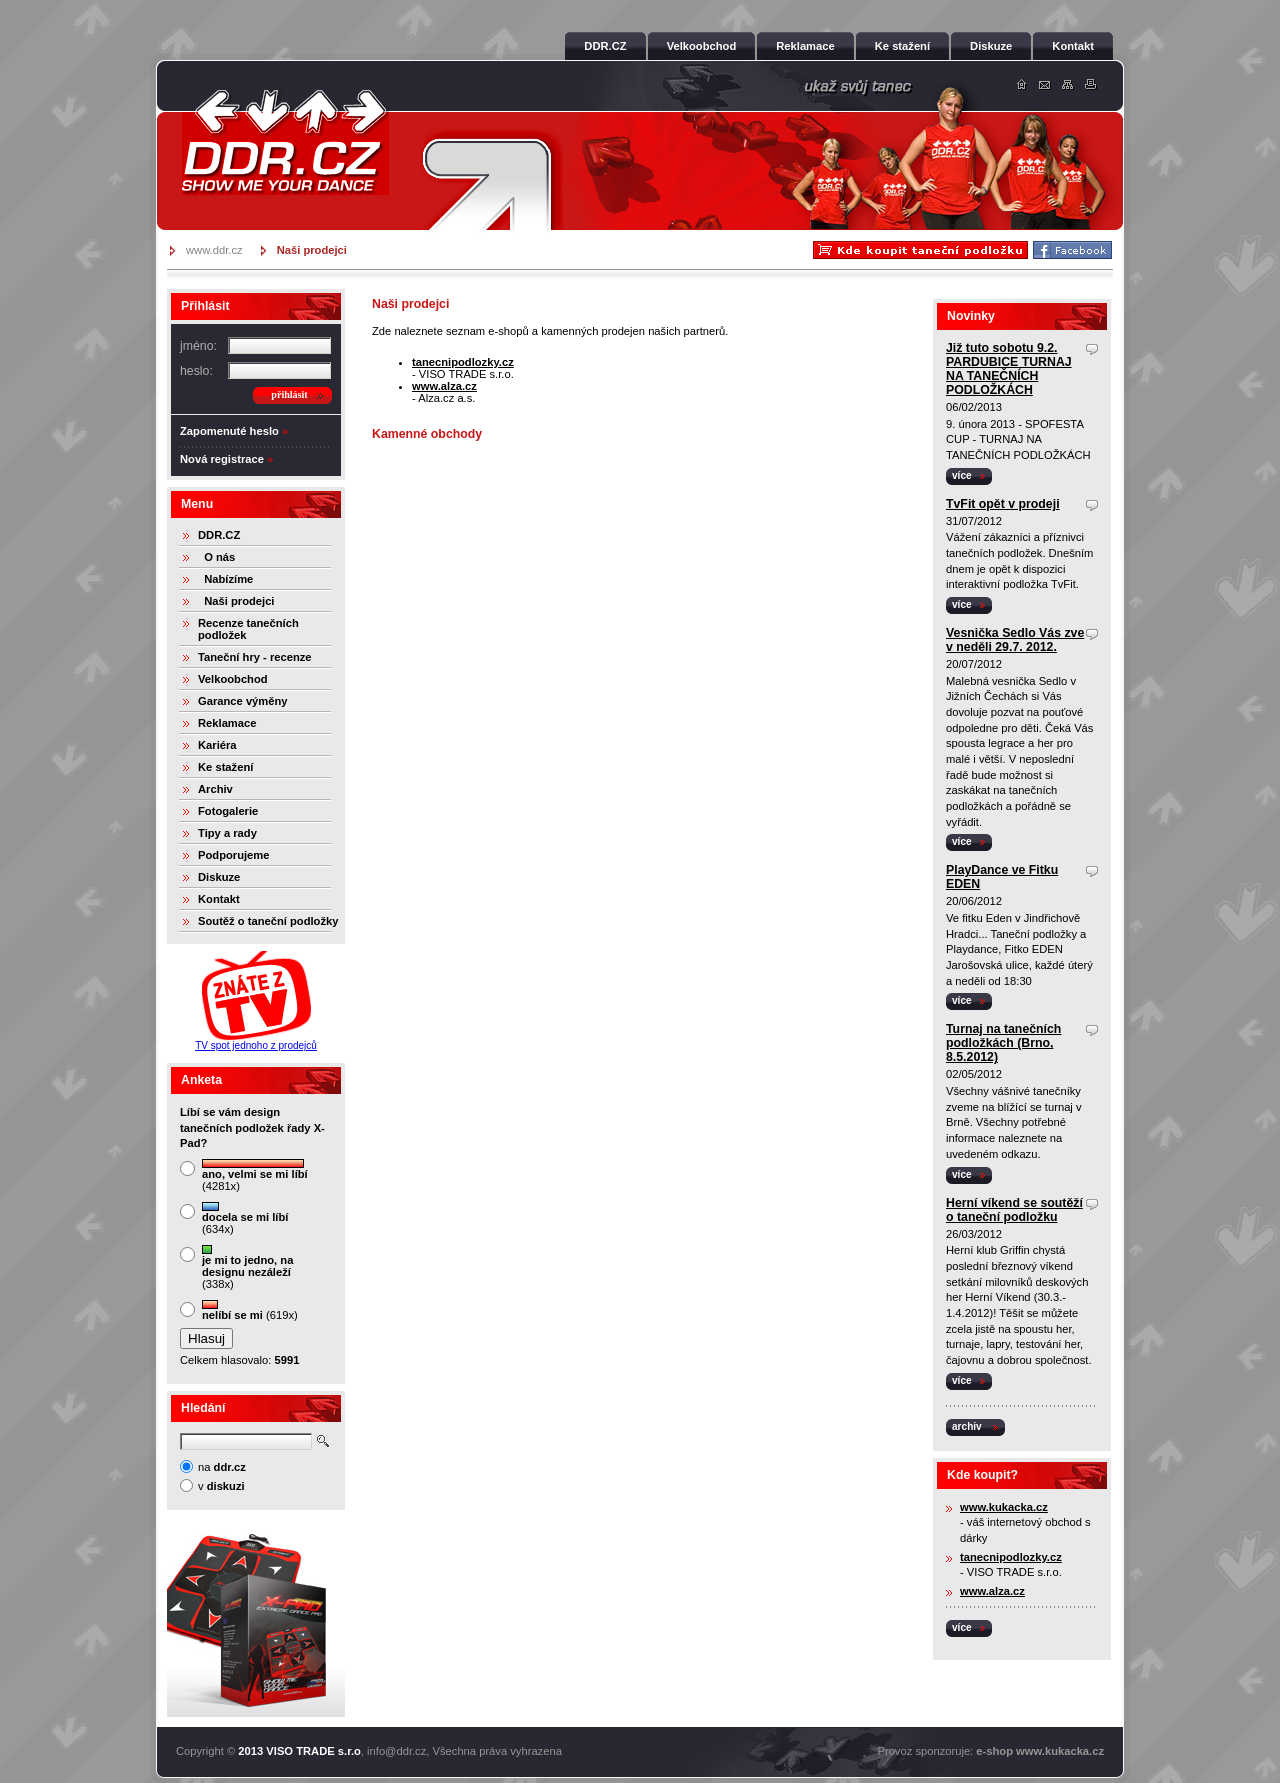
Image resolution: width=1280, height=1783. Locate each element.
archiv (967, 1426)
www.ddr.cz (214, 250)
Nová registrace (222, 459)
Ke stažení (225, 767)
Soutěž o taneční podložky (268, 921)
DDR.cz (285, 142)
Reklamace (227, 723)
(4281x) (255, 1175)
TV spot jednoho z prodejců (256, 1045)
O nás (216, 557)
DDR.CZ (219, 535)
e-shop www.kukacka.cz (1040, 1751)
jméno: (198, 346)
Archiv (215, 789)
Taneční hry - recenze (255, 657)
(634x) (245, 1218)
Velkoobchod (233, 679)
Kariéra (217, 745)
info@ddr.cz (396, 1751)
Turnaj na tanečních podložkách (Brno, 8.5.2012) (1003, 1043)
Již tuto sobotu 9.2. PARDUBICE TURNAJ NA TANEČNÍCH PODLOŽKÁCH (1009, 369)
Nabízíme (225, 579)
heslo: (196, 371)
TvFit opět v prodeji (1003, 504)
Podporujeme (233, 855)
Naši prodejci (236, 601)
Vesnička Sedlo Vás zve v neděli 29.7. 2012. (1015, 640)
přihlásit (289, 394)
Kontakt (219, 899)
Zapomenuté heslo (229, 431)
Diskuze (219, 877)
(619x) (250, 1310)
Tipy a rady (227, 833)
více (962, 475)
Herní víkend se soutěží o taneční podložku (1014, 1210)
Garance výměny (243, 701)
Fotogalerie (228, 811)
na (222, 1467)
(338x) (247, 1267)
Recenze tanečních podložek (248, 629)
